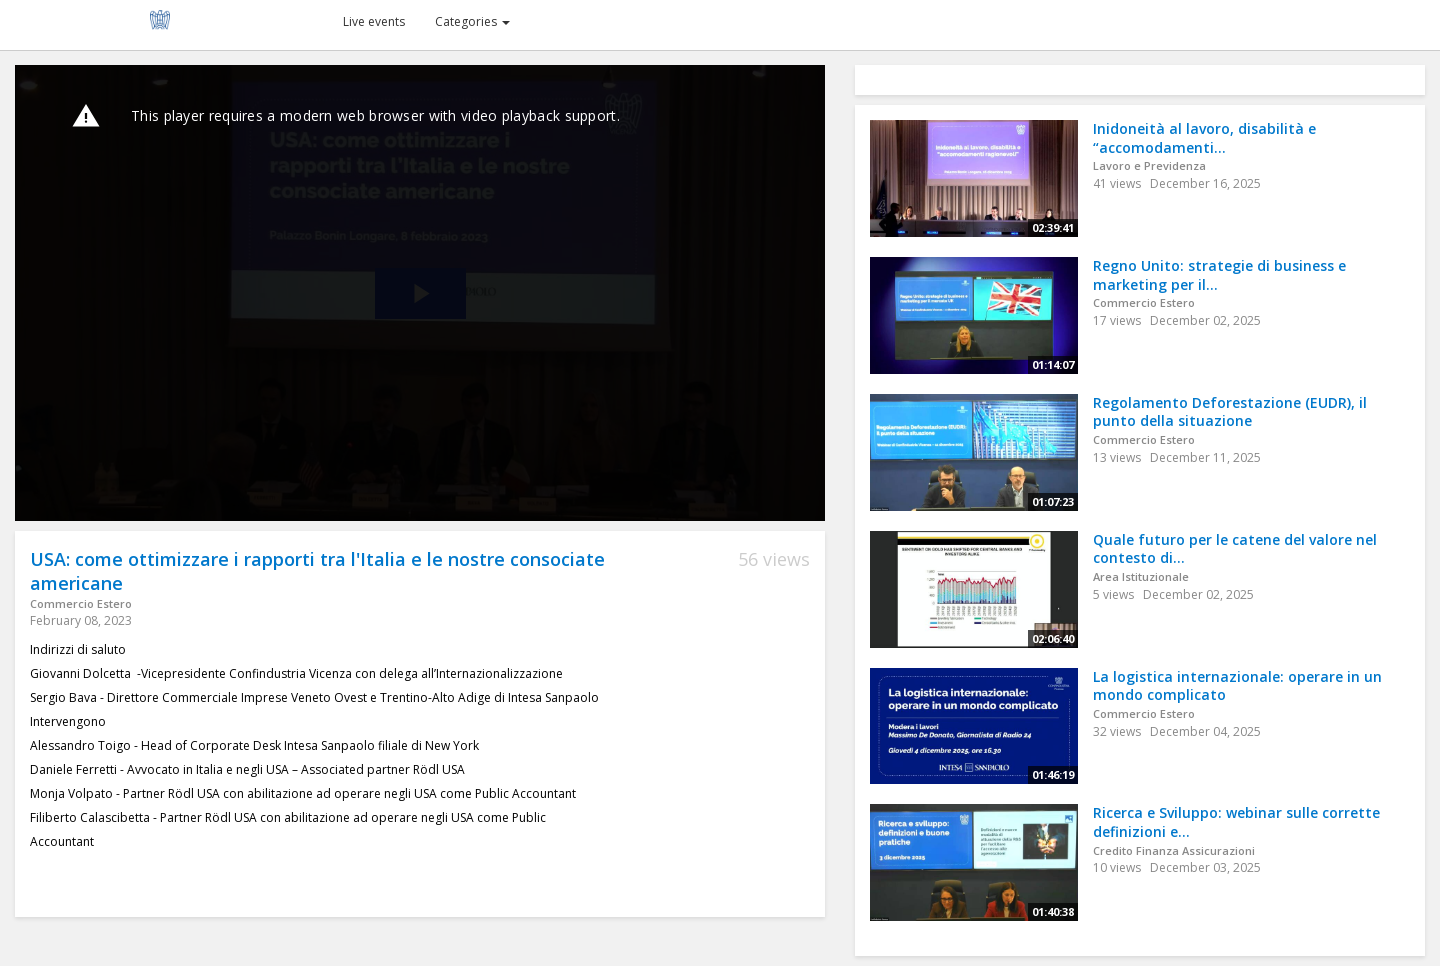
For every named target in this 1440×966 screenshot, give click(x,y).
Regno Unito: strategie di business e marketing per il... (1219, 275)
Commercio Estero (81, 603)
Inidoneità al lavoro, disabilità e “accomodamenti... (1204, 138)
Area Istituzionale (1141, 576)
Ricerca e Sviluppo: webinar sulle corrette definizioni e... (1236, 822)
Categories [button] (472, 21)
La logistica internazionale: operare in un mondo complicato (1237, 686)
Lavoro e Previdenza (1149, 165)
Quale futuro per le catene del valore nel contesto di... (1235, 549)
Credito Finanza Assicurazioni (1174, 850)
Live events (374, 21)
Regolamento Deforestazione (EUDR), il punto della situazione (1230, 412)
